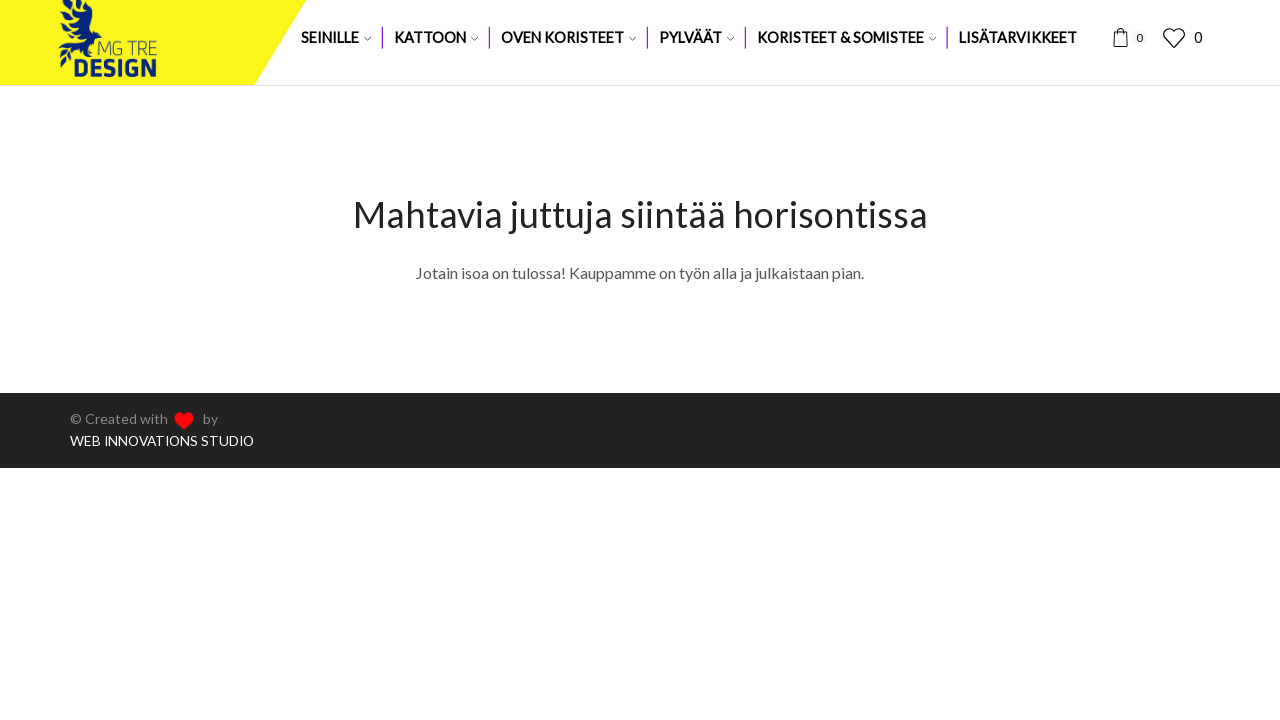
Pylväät (696, 37)
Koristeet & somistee (846, 37)
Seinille (336, 37)
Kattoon (436, 37)
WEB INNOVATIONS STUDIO (166, 440)
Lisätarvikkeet (1018, 37)
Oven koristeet (568, 37)
